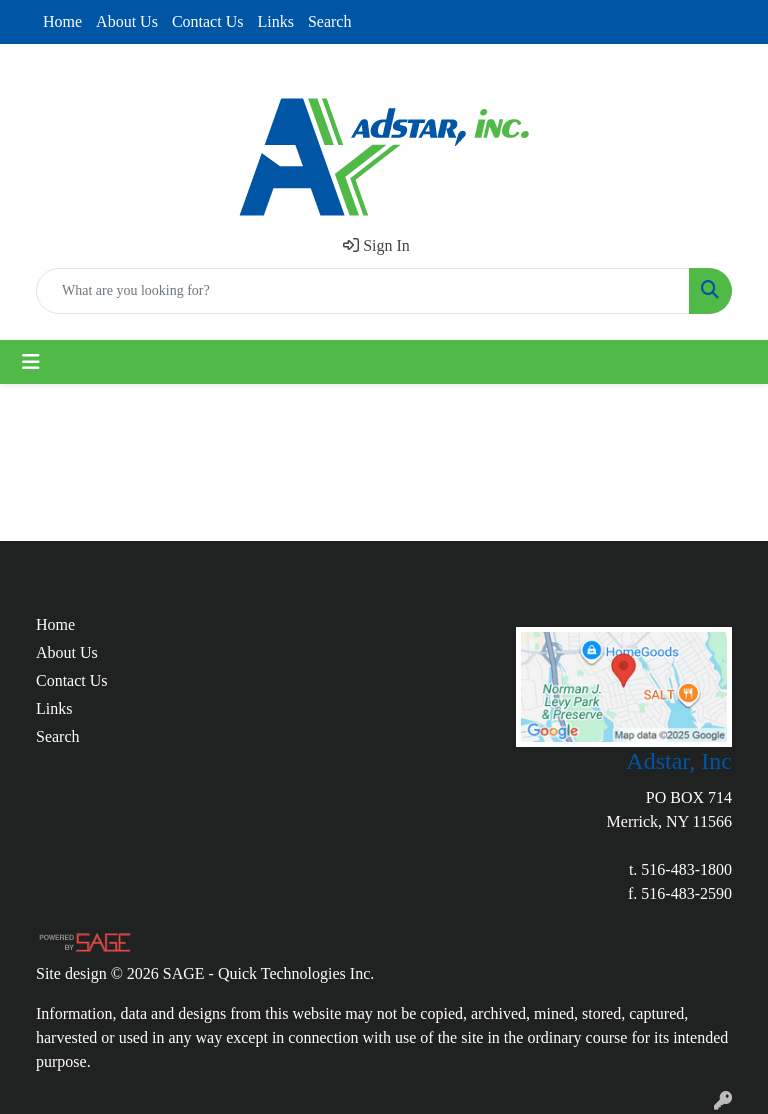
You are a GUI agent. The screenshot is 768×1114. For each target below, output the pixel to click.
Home (62, 21)
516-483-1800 (686, 869)
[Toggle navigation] (31, 362)
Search (330, 21)
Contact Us (208, 21)
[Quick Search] (363, 291)
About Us (127, 21)
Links (275, 21)
